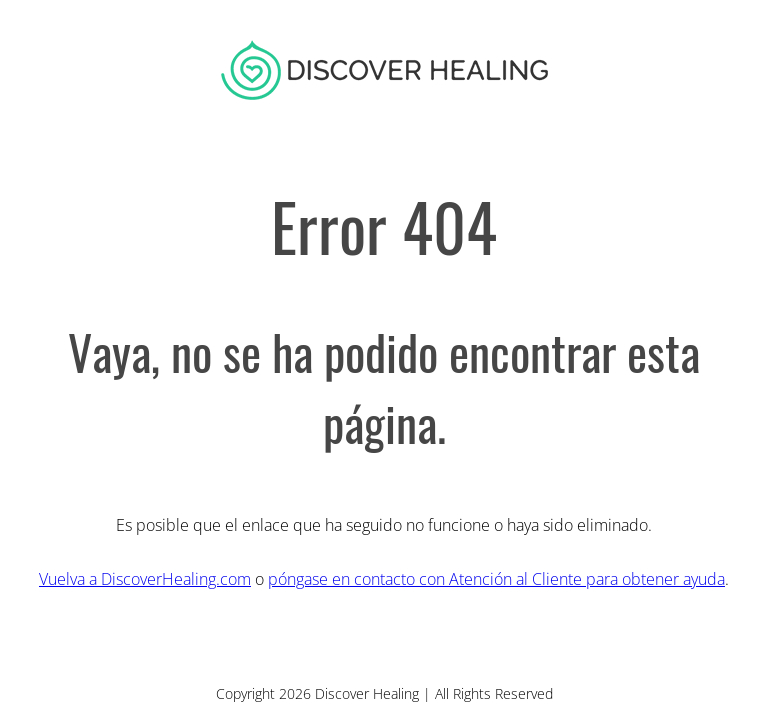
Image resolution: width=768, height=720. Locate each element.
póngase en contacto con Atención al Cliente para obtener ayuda (496, 579)
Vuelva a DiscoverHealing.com (145, 579)
